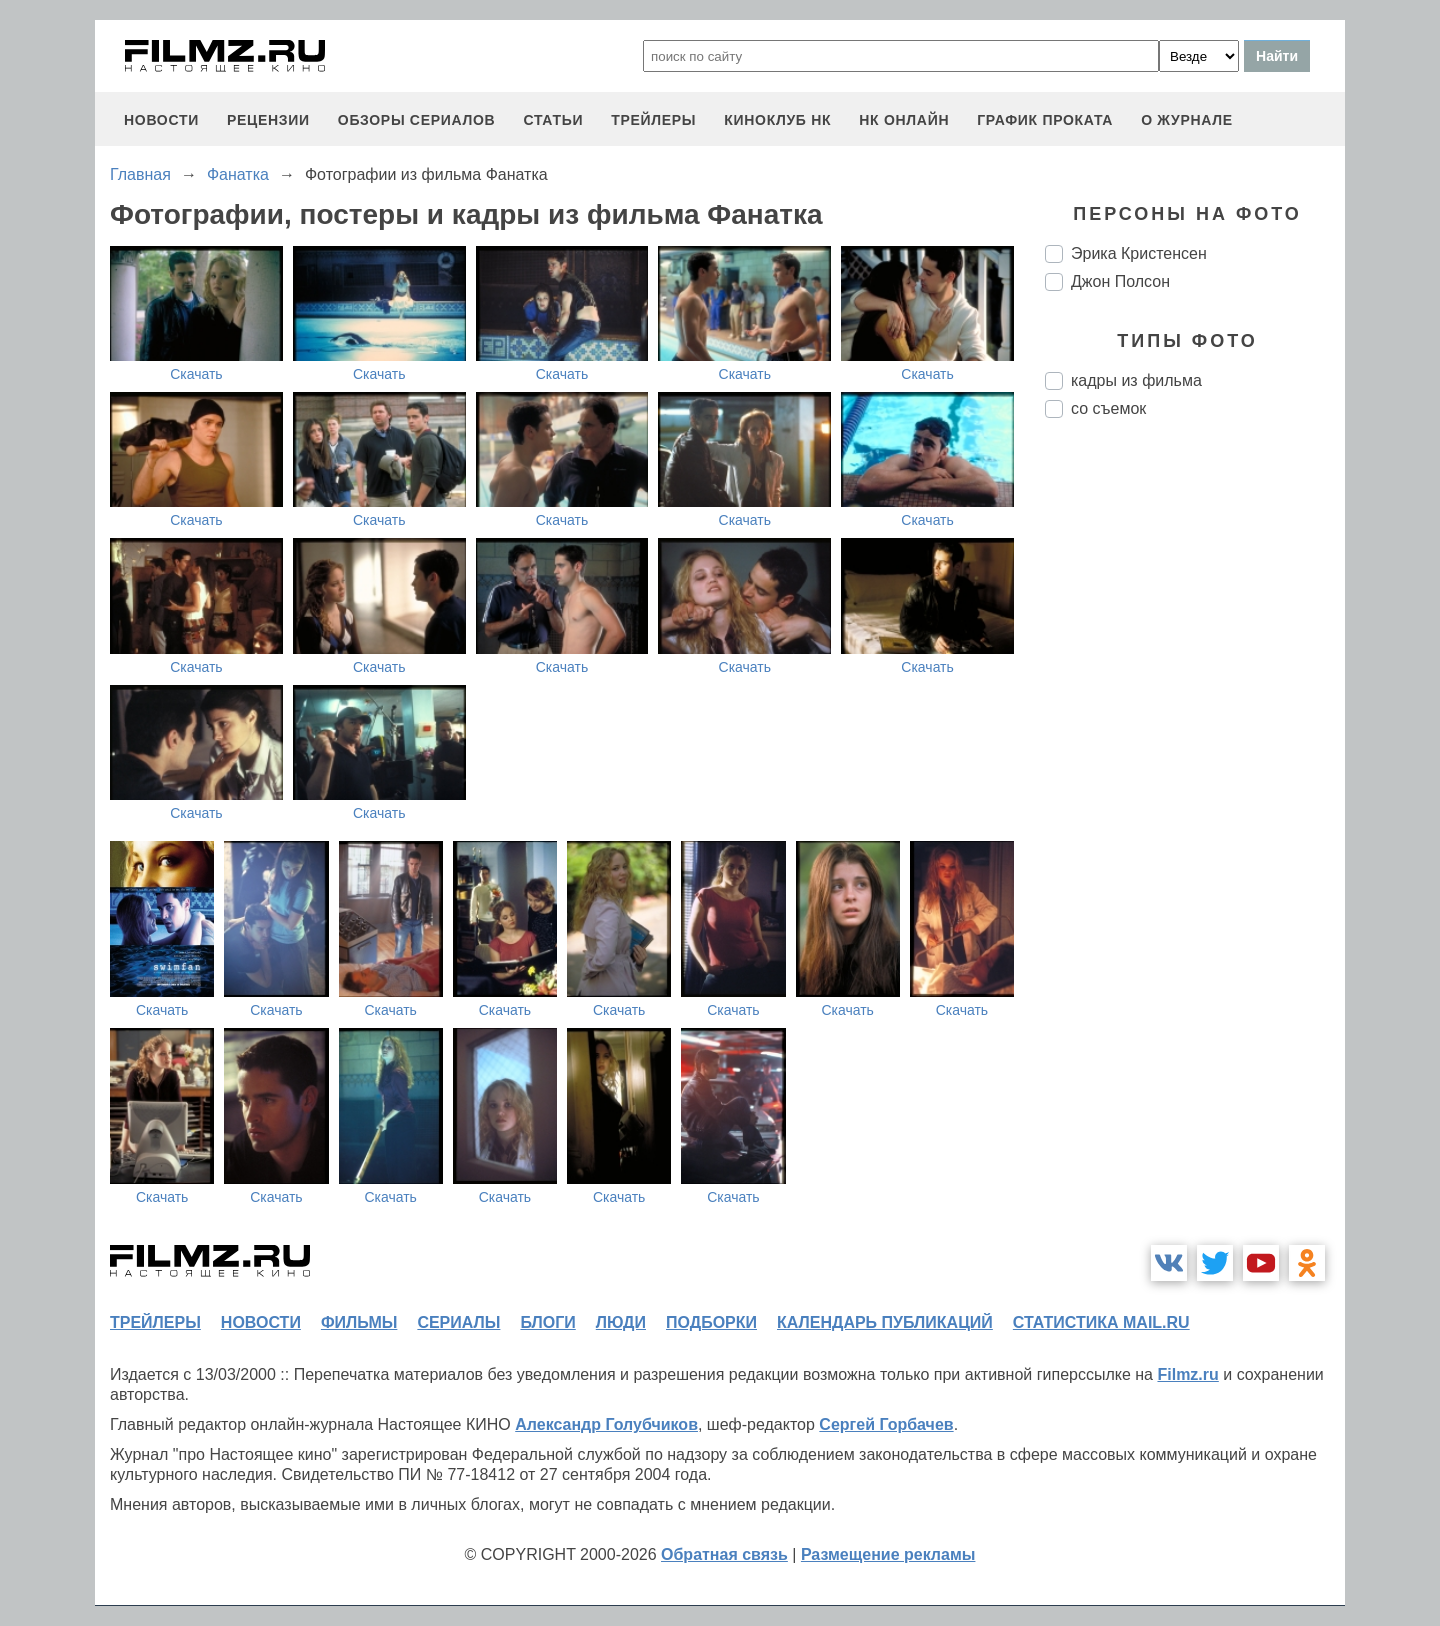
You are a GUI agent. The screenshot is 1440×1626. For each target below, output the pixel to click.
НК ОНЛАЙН (904, 120)
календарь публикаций (885, 1322)
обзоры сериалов (417, 120)
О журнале (1187, 120)
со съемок (1108, 408)
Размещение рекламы (888, 1554)
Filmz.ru (1187, 1374)
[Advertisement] (1195, 768)
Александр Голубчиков (606, 1424)
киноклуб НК (777, 120)
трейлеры (653, 120)
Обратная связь (724, 1554)
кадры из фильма (1136, 380)
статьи (553, 120)
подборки (711, 1322)
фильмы (359, 1322)
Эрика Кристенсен (1139, 253)
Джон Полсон (1120, 281)
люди (621, 1322)
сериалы (458, 1322)
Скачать (196, 374)
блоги (547, 1322)
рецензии (268, 120)
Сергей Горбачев (886, 1424)
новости (161, 120)
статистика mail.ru (1101, 1322)
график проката (1045, 120)
